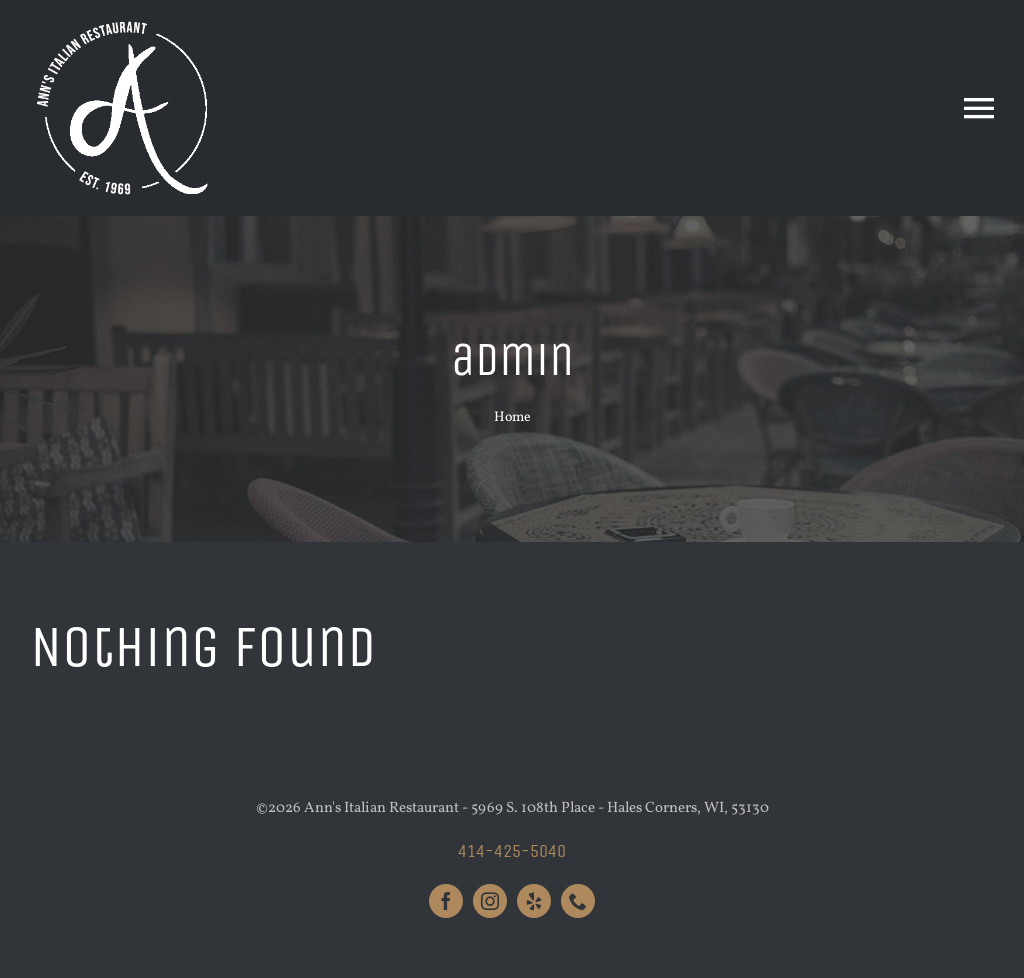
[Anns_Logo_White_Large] (125, 22)
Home (512, 417)
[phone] (578, 901)
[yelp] (534, 901)
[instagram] (490, 901)
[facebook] (446, 901)
